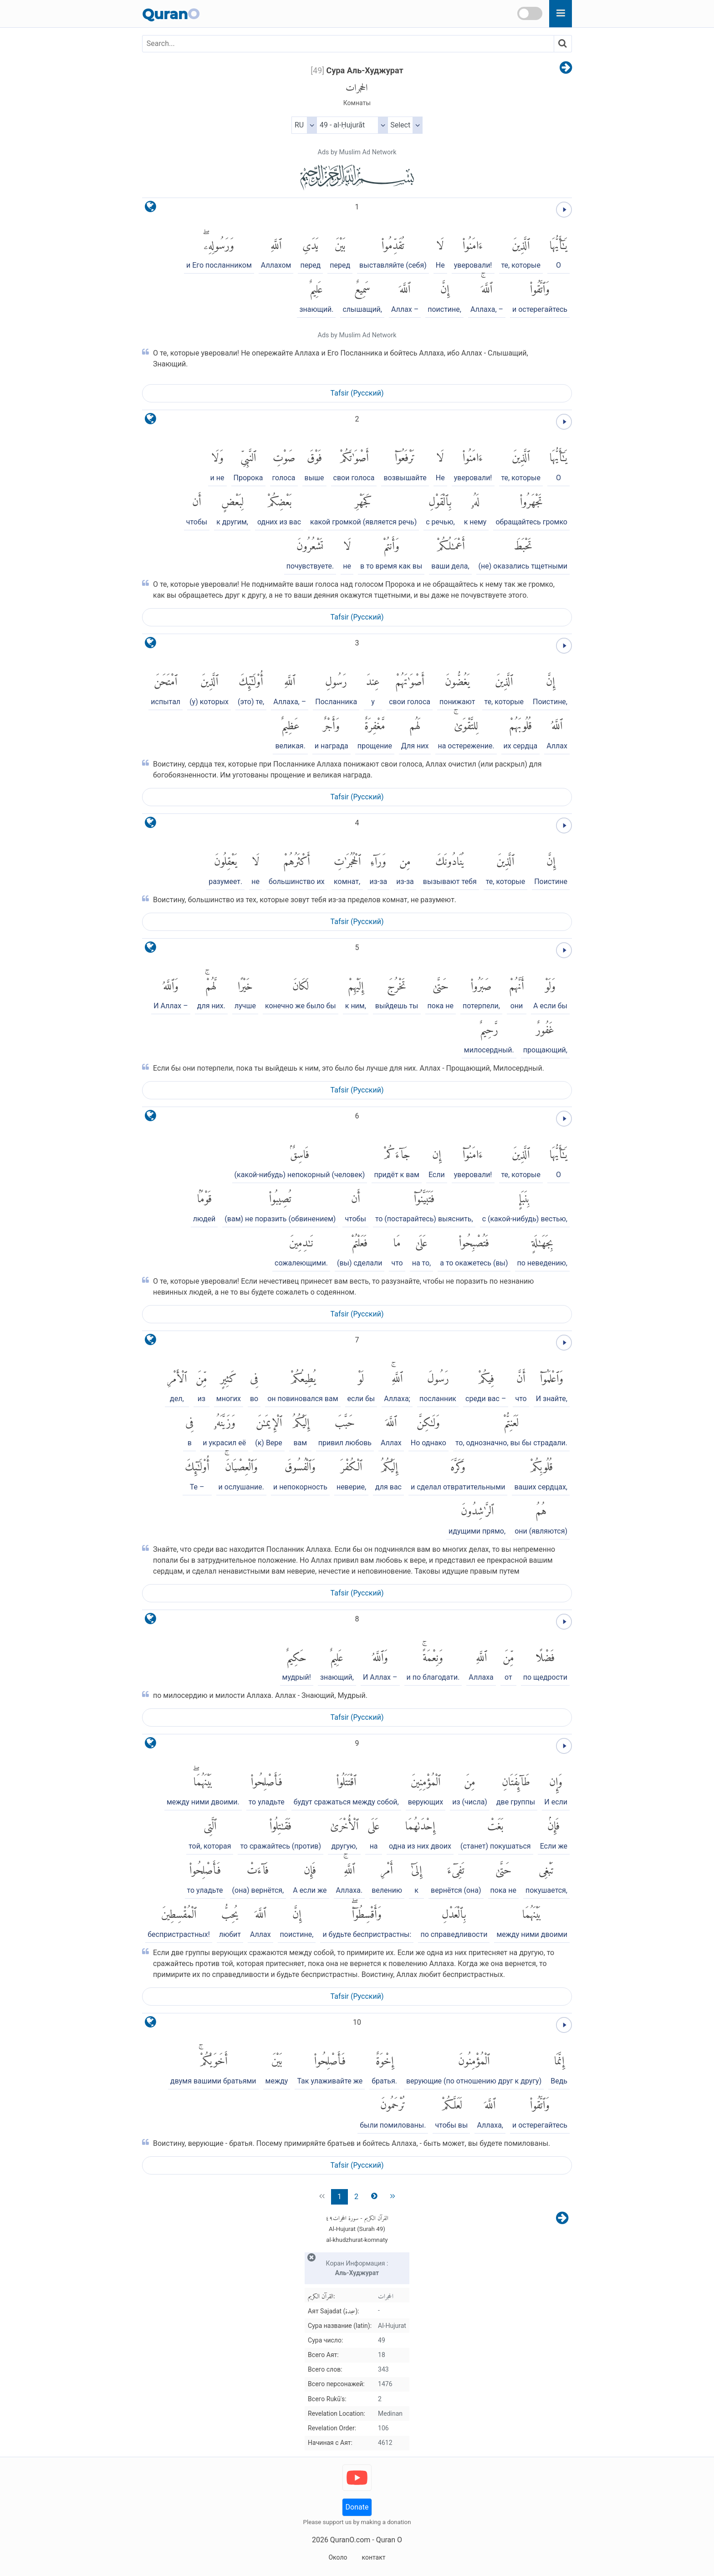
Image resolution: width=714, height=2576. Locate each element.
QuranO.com (350, 2539)
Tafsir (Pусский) (357, 393)
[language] (150, 209)
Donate (357, 2507)
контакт (373, 2557)
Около (337, 2557)
